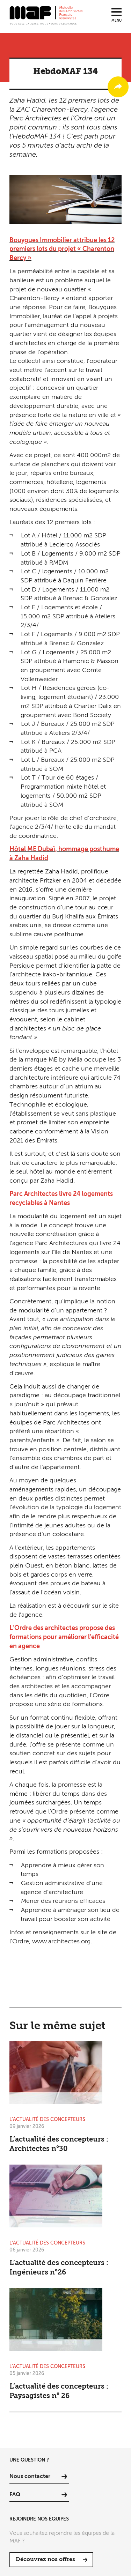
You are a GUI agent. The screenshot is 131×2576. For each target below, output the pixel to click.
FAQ (14, 2494)
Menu (116, 20)
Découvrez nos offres (45, 2559)
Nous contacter (29, 2476)
